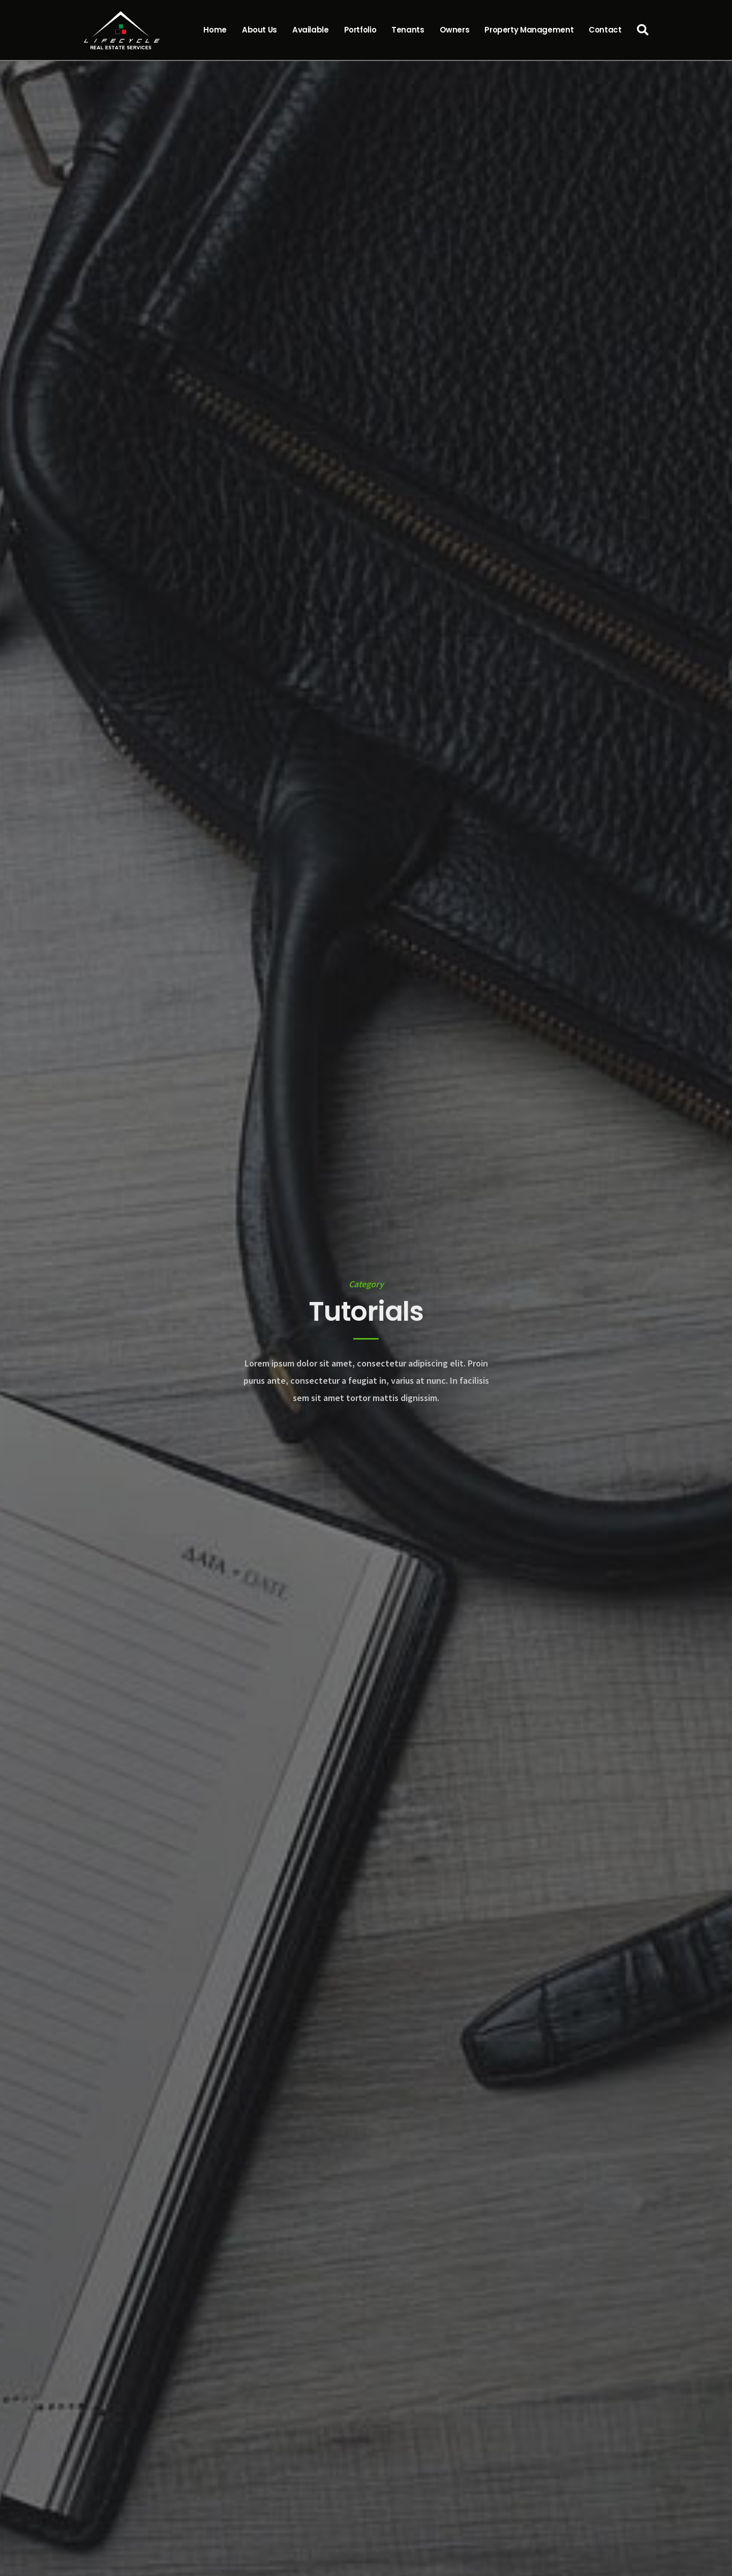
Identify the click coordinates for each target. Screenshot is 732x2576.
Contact (605, 29)
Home (215, 29)
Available (310, 29)
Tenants (407, 29)
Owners (455, 29)
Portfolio (360, 29)
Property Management (528, 29)
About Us (259, 29)
